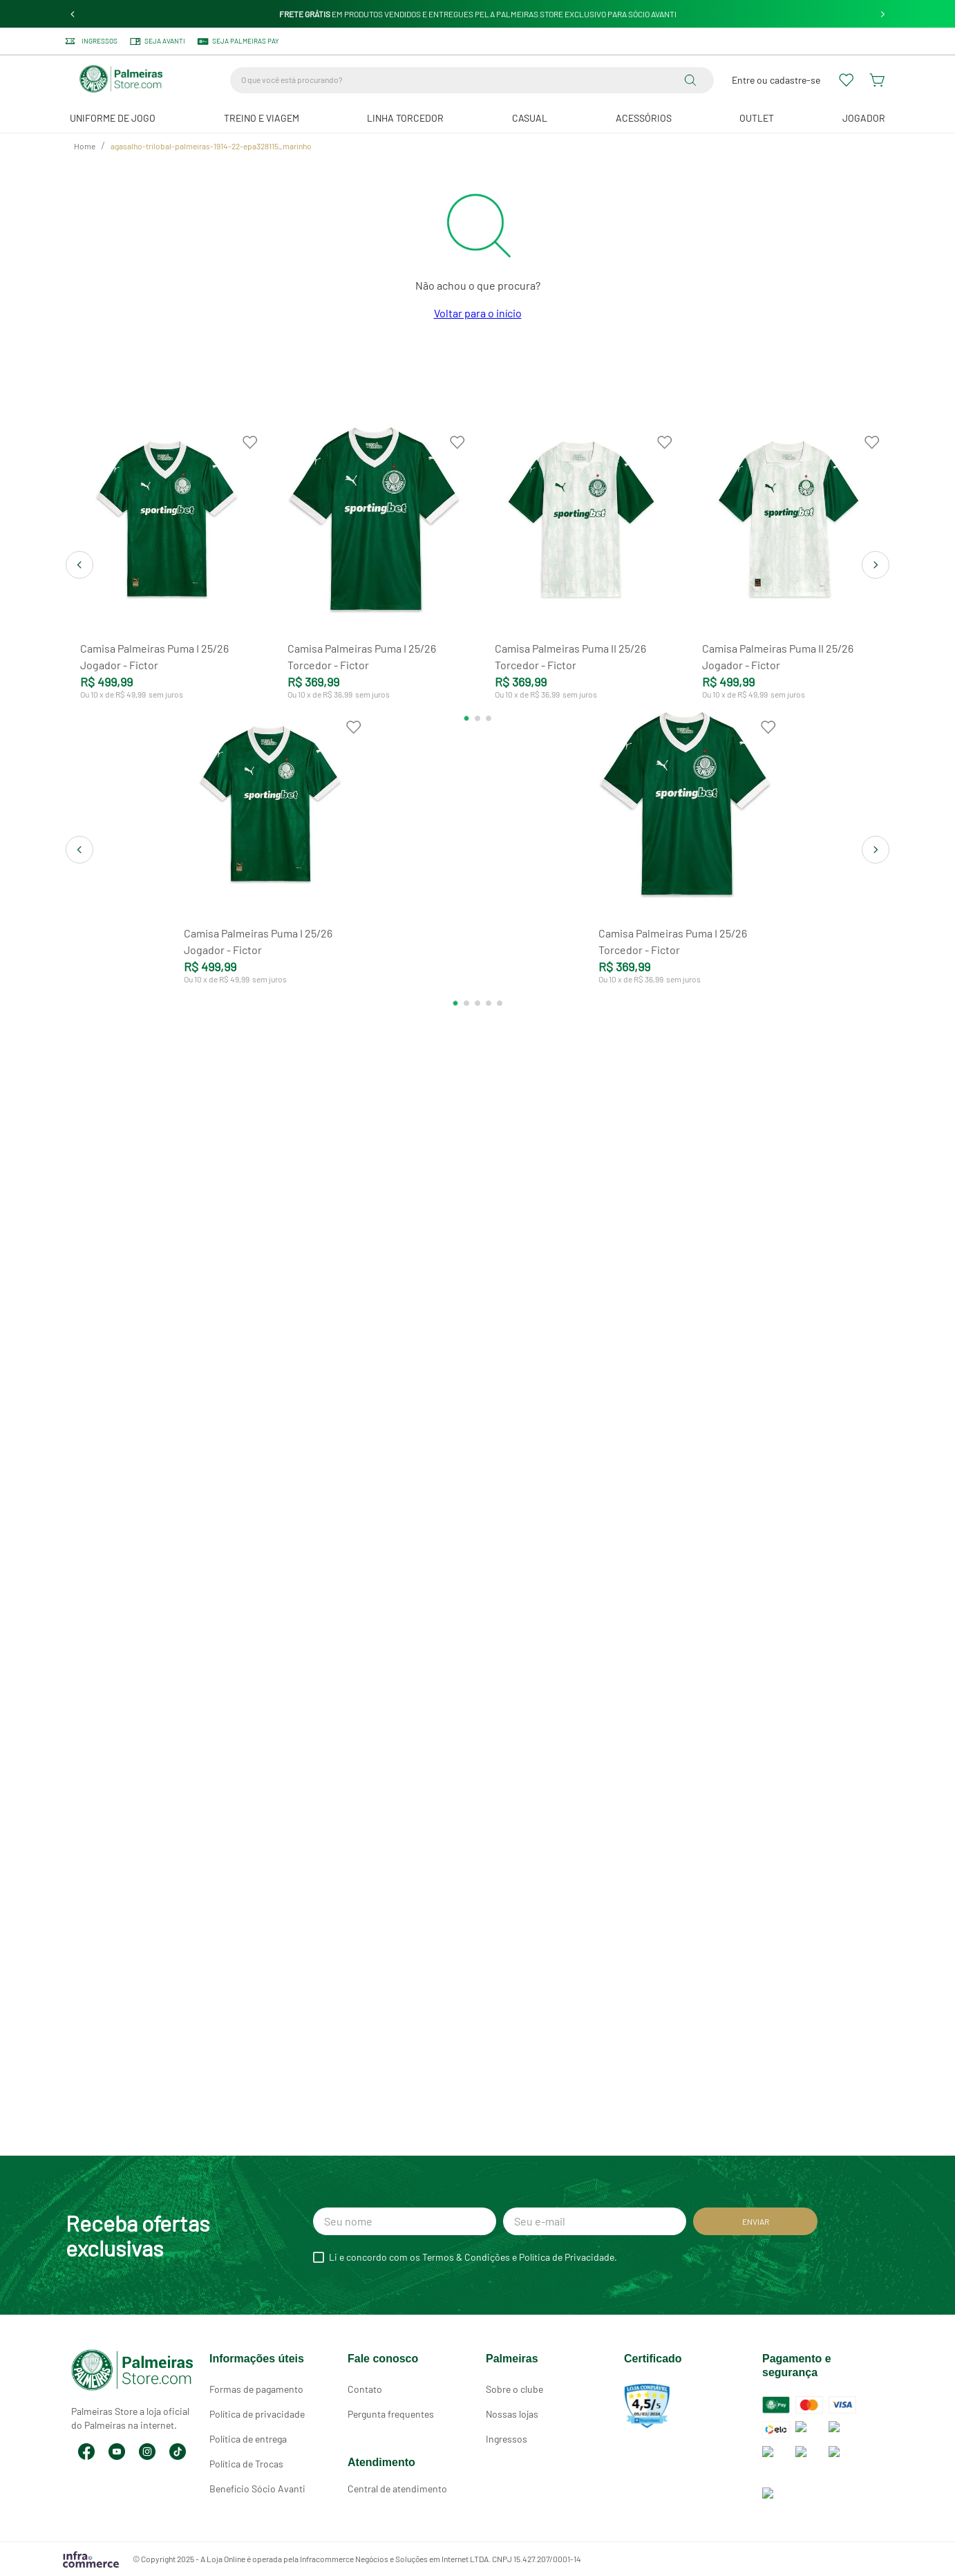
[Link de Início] (84, 146)
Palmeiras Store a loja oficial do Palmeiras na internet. (130, 2386)
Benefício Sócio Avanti (257, 2488)
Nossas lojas (512, 2414)
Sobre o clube (514, 2389)
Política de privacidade (257, 2414)
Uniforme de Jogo (112, 118)
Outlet (756, 118)
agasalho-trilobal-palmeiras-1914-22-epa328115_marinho (211, 146)
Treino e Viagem (261, 118)
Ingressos (506, 2439)
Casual (529, 118)
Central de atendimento (397, 2488)
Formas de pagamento (256, 2389)
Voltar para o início (478, 312)
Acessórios (644, 118)
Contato (365, 2389)
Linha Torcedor (405, 118)
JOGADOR (863, 118)
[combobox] (472, 80)
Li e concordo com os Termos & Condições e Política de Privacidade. (473, 2257)
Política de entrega (248, 2439)
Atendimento (381, 2462)
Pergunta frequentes (391, 2414)
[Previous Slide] (73, 14)
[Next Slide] (883, 14)
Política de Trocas (246, 2464)
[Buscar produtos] (693, 80)
